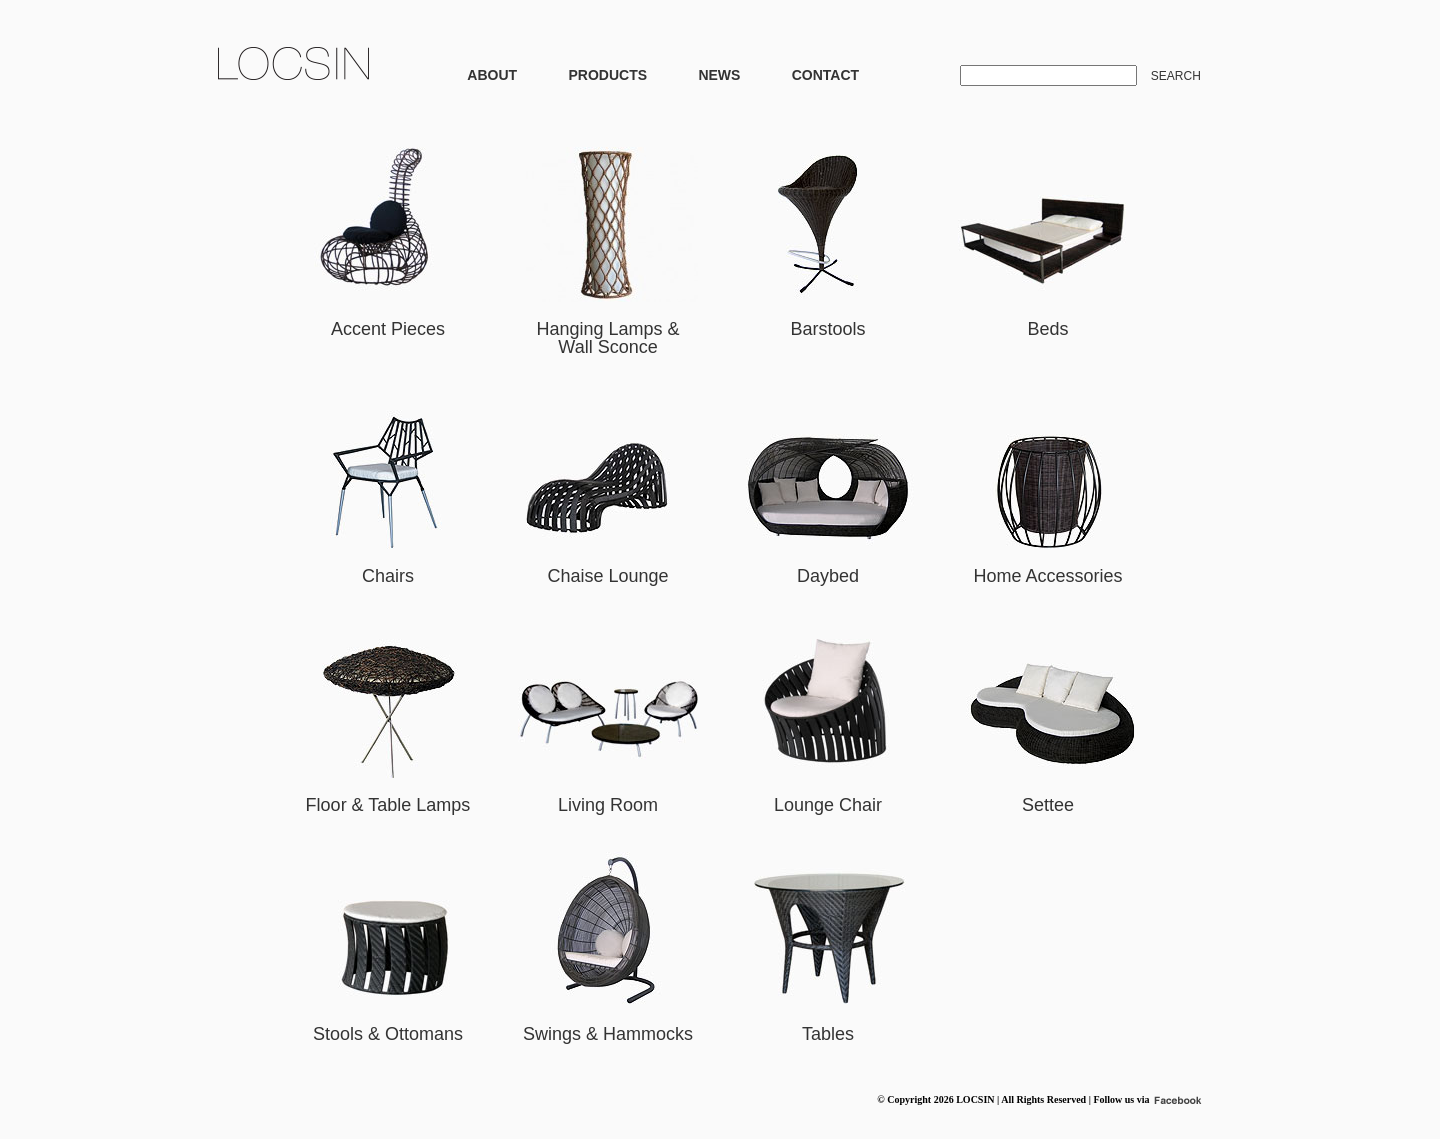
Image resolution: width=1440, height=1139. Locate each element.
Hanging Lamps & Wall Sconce (607, 338)
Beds (1047, 329)
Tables (828, 1034)
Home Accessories (1047, 576)
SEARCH (1176, 76)
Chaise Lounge (607, 576)
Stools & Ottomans (388, 1034)
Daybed (828, 576)
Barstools (827, 329)
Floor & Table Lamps (388, 805)
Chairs (388, 576)
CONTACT (825, 75)
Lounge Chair (828, 805)
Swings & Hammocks (608, 1034)
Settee (1048, 805)
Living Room (608, 805)
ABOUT (492, 75)
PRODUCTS (607, 75)
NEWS (719, 75)
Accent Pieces (388, 329)
